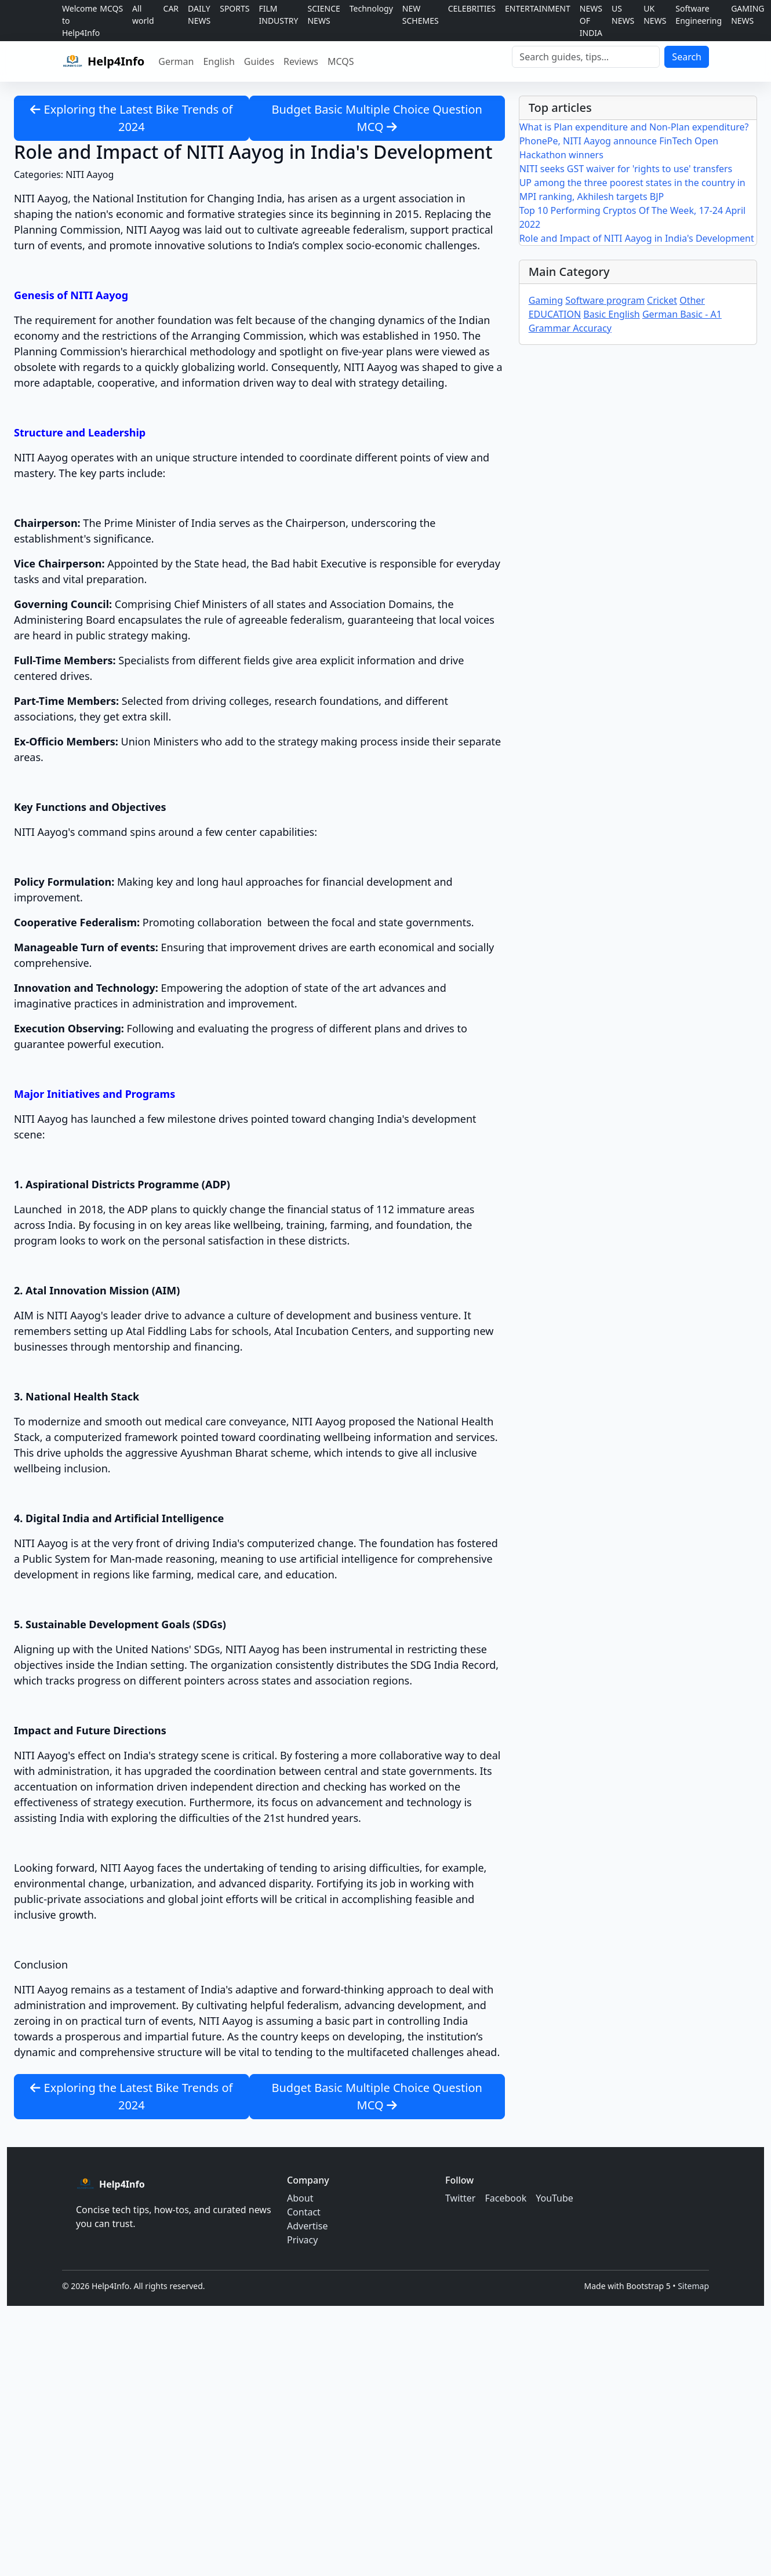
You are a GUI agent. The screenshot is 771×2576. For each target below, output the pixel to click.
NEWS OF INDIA (591, 20)
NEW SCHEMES (420, 14)
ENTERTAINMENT (537, 8)
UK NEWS (654, 14)
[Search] (586, 57)
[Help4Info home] (103, 61)
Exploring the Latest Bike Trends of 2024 (131, 117)
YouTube (554, 2198)
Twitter (460, 2198)
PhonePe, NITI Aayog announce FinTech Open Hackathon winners (619, 147)
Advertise (307, 2226)
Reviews (300, 61)
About (300, 2198)
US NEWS (623, 14)
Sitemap (693, 2285)
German (176, 61)
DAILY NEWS (199, 14)
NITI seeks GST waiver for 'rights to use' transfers (626, 168)
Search (686, 56)
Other (692, 300)
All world (143, 14)
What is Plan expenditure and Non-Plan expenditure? (634, 127)
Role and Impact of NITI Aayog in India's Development (636, 238)
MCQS (111, 8)
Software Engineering (698, 14)
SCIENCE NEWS (323, 14)
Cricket (662, 300)
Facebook (505, 2198)
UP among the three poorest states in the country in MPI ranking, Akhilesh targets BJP (632, 189)
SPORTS (234, 8)
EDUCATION (555, 314)
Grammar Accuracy (570, 328)
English (218, 61)
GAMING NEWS (747, 14)
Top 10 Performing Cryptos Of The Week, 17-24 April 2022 (632, 217)
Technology (371, 8)
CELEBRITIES (472, 8)
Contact (304, 2212)
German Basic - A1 (682, 314)
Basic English (611, 314)
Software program (605, 300)
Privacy (302, 2239)
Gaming (546, 300)
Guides (259, 61)
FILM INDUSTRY (279, 14)
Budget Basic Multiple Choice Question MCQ (376, 117)
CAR (171, 8)
